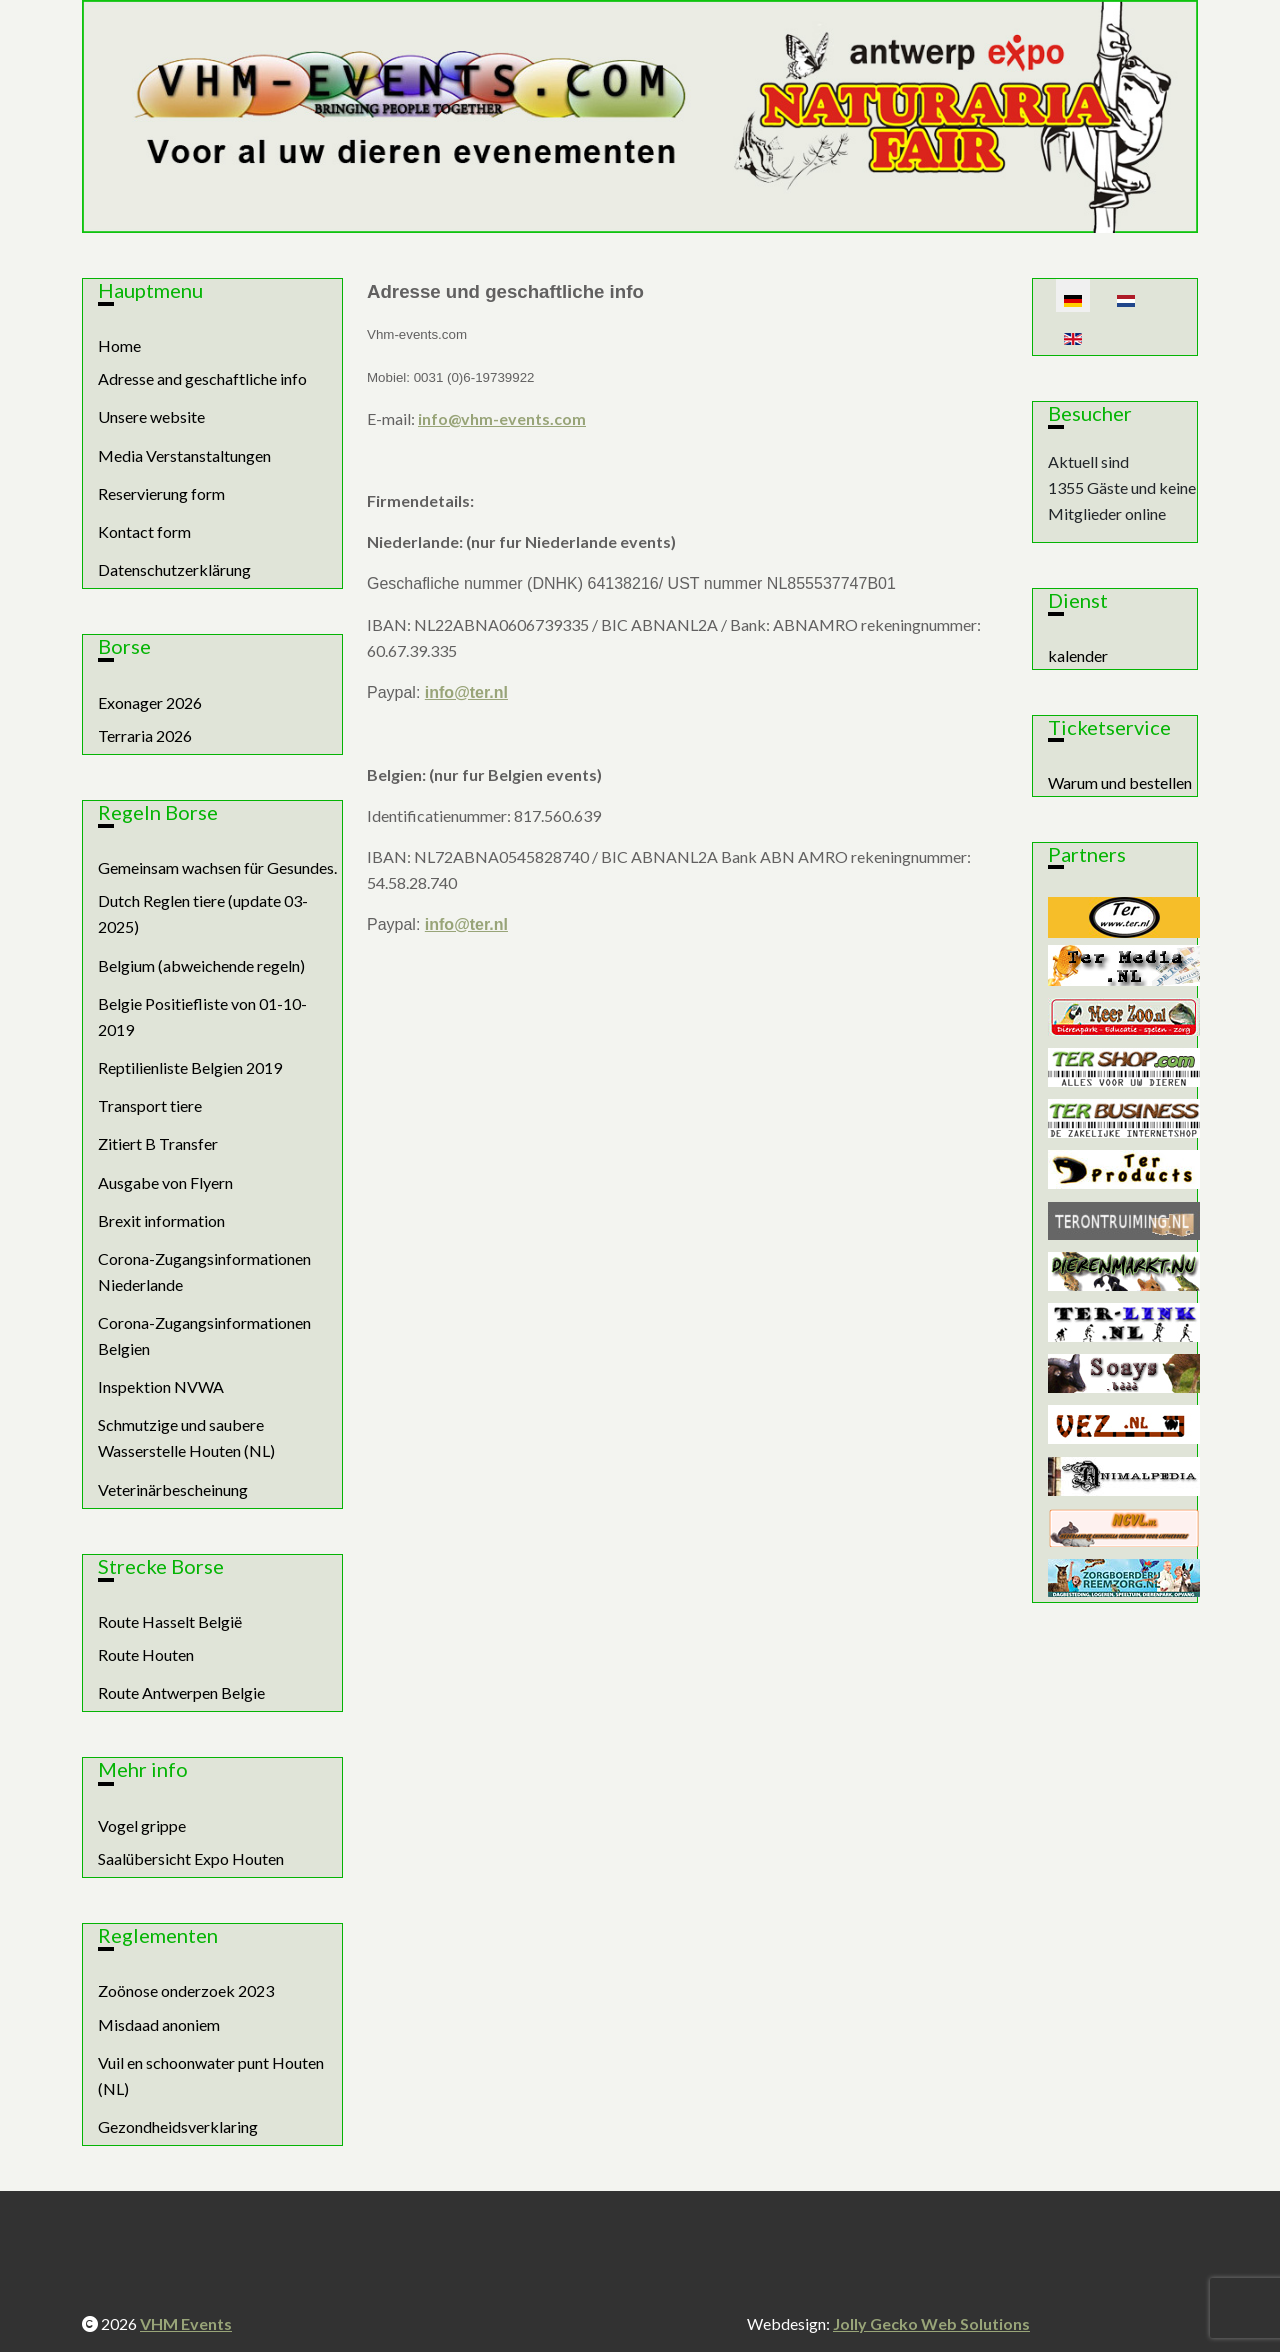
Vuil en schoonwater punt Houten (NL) (211, 2075)
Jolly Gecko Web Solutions (931, 2323)
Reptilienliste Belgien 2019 (190, 1067)
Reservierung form (161, 493)
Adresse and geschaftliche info (202, 378)
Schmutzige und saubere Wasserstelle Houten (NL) (186, 1437)
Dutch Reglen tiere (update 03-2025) (203, 913)
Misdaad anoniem (159, 2024)
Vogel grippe (142, 1825)
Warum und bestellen (1120, 782)
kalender (1078, 655)
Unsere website (151, 416)
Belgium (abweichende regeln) (201, 965)
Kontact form (144, 531)
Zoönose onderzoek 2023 (186, 1990)
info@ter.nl (466, 692)
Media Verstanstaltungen (184, 455)
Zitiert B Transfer (158, 1143)
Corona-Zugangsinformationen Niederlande (204, 1271)
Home (119, 345)
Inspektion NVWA (161, 1386)
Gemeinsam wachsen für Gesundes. (217, 867)
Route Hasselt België (170, 1621)
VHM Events (186, 2323)
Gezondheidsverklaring (178, 2126)
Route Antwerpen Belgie (181, 1692)
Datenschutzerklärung (174, 569)
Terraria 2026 (145, 735)
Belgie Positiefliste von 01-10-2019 (202, 1016)
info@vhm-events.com (502, 418)
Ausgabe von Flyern (165, 1182)
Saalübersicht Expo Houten (191, 1858)
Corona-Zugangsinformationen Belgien (204, 1335)
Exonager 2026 (150, 702)
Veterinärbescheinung (173, 1489)
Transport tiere (150, 1105)
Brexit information (161, 1220)
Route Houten (146, 1654)
